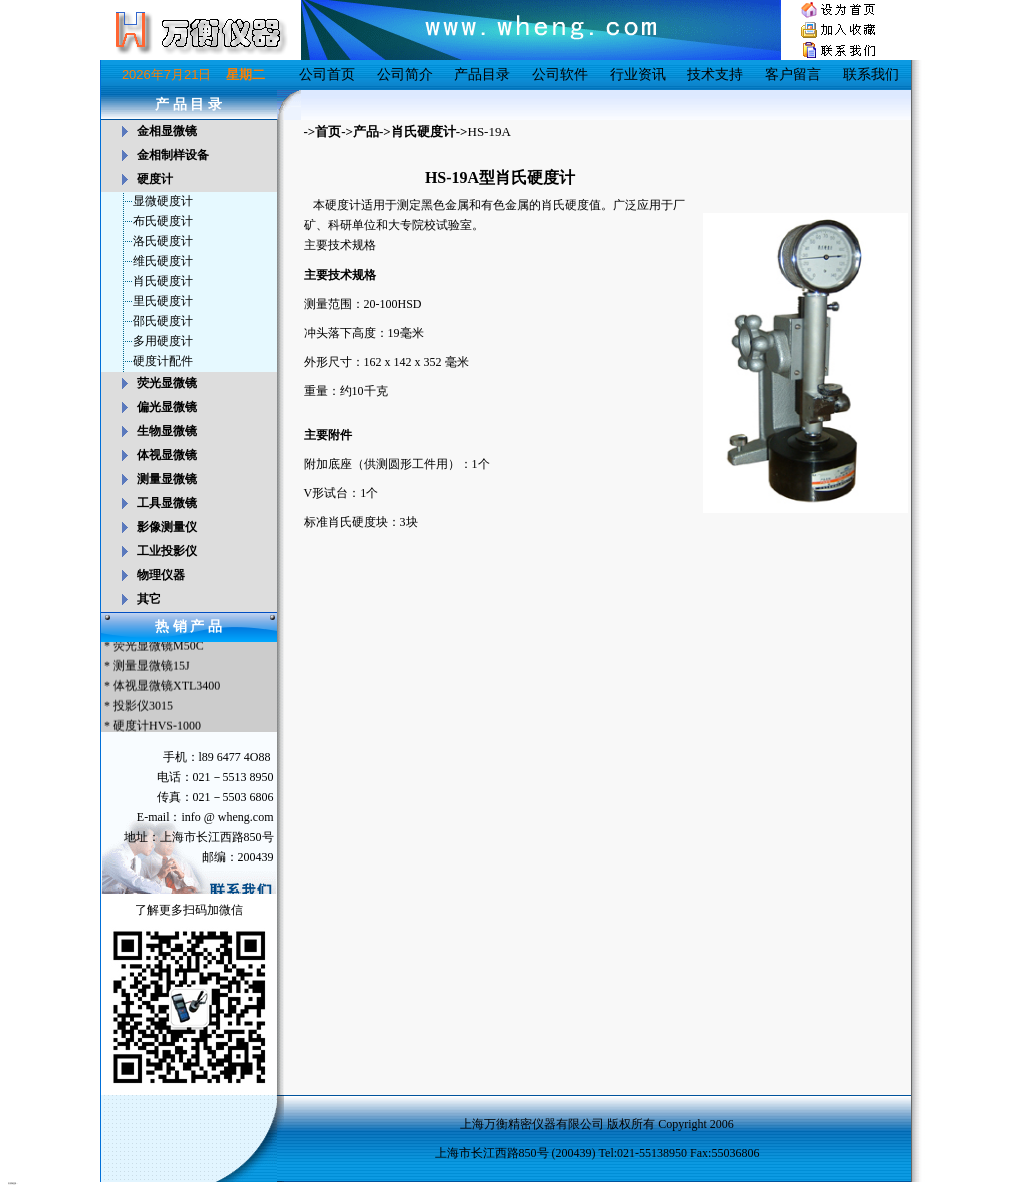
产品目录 (482, 74)
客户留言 (793, 74)
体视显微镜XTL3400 (166, 687)
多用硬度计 (163, 341)
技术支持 (715, 74)
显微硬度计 (163, 201)
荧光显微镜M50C (158, 647)
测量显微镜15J (151, 667)
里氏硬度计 (163, 301)
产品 (366, 131)
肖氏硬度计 (163, 281)
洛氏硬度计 (163, 241)
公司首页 (327, 74)
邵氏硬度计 (163, 321)
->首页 (323, 131)
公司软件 (560, 74)
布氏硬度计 (163, 221)
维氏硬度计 (163, 261)
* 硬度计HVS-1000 (151, 727)
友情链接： (13, 1183)
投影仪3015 (143, 707)
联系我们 (871, 74)
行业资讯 (638, 74)
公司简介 (405, 74)
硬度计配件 (163, 361)
